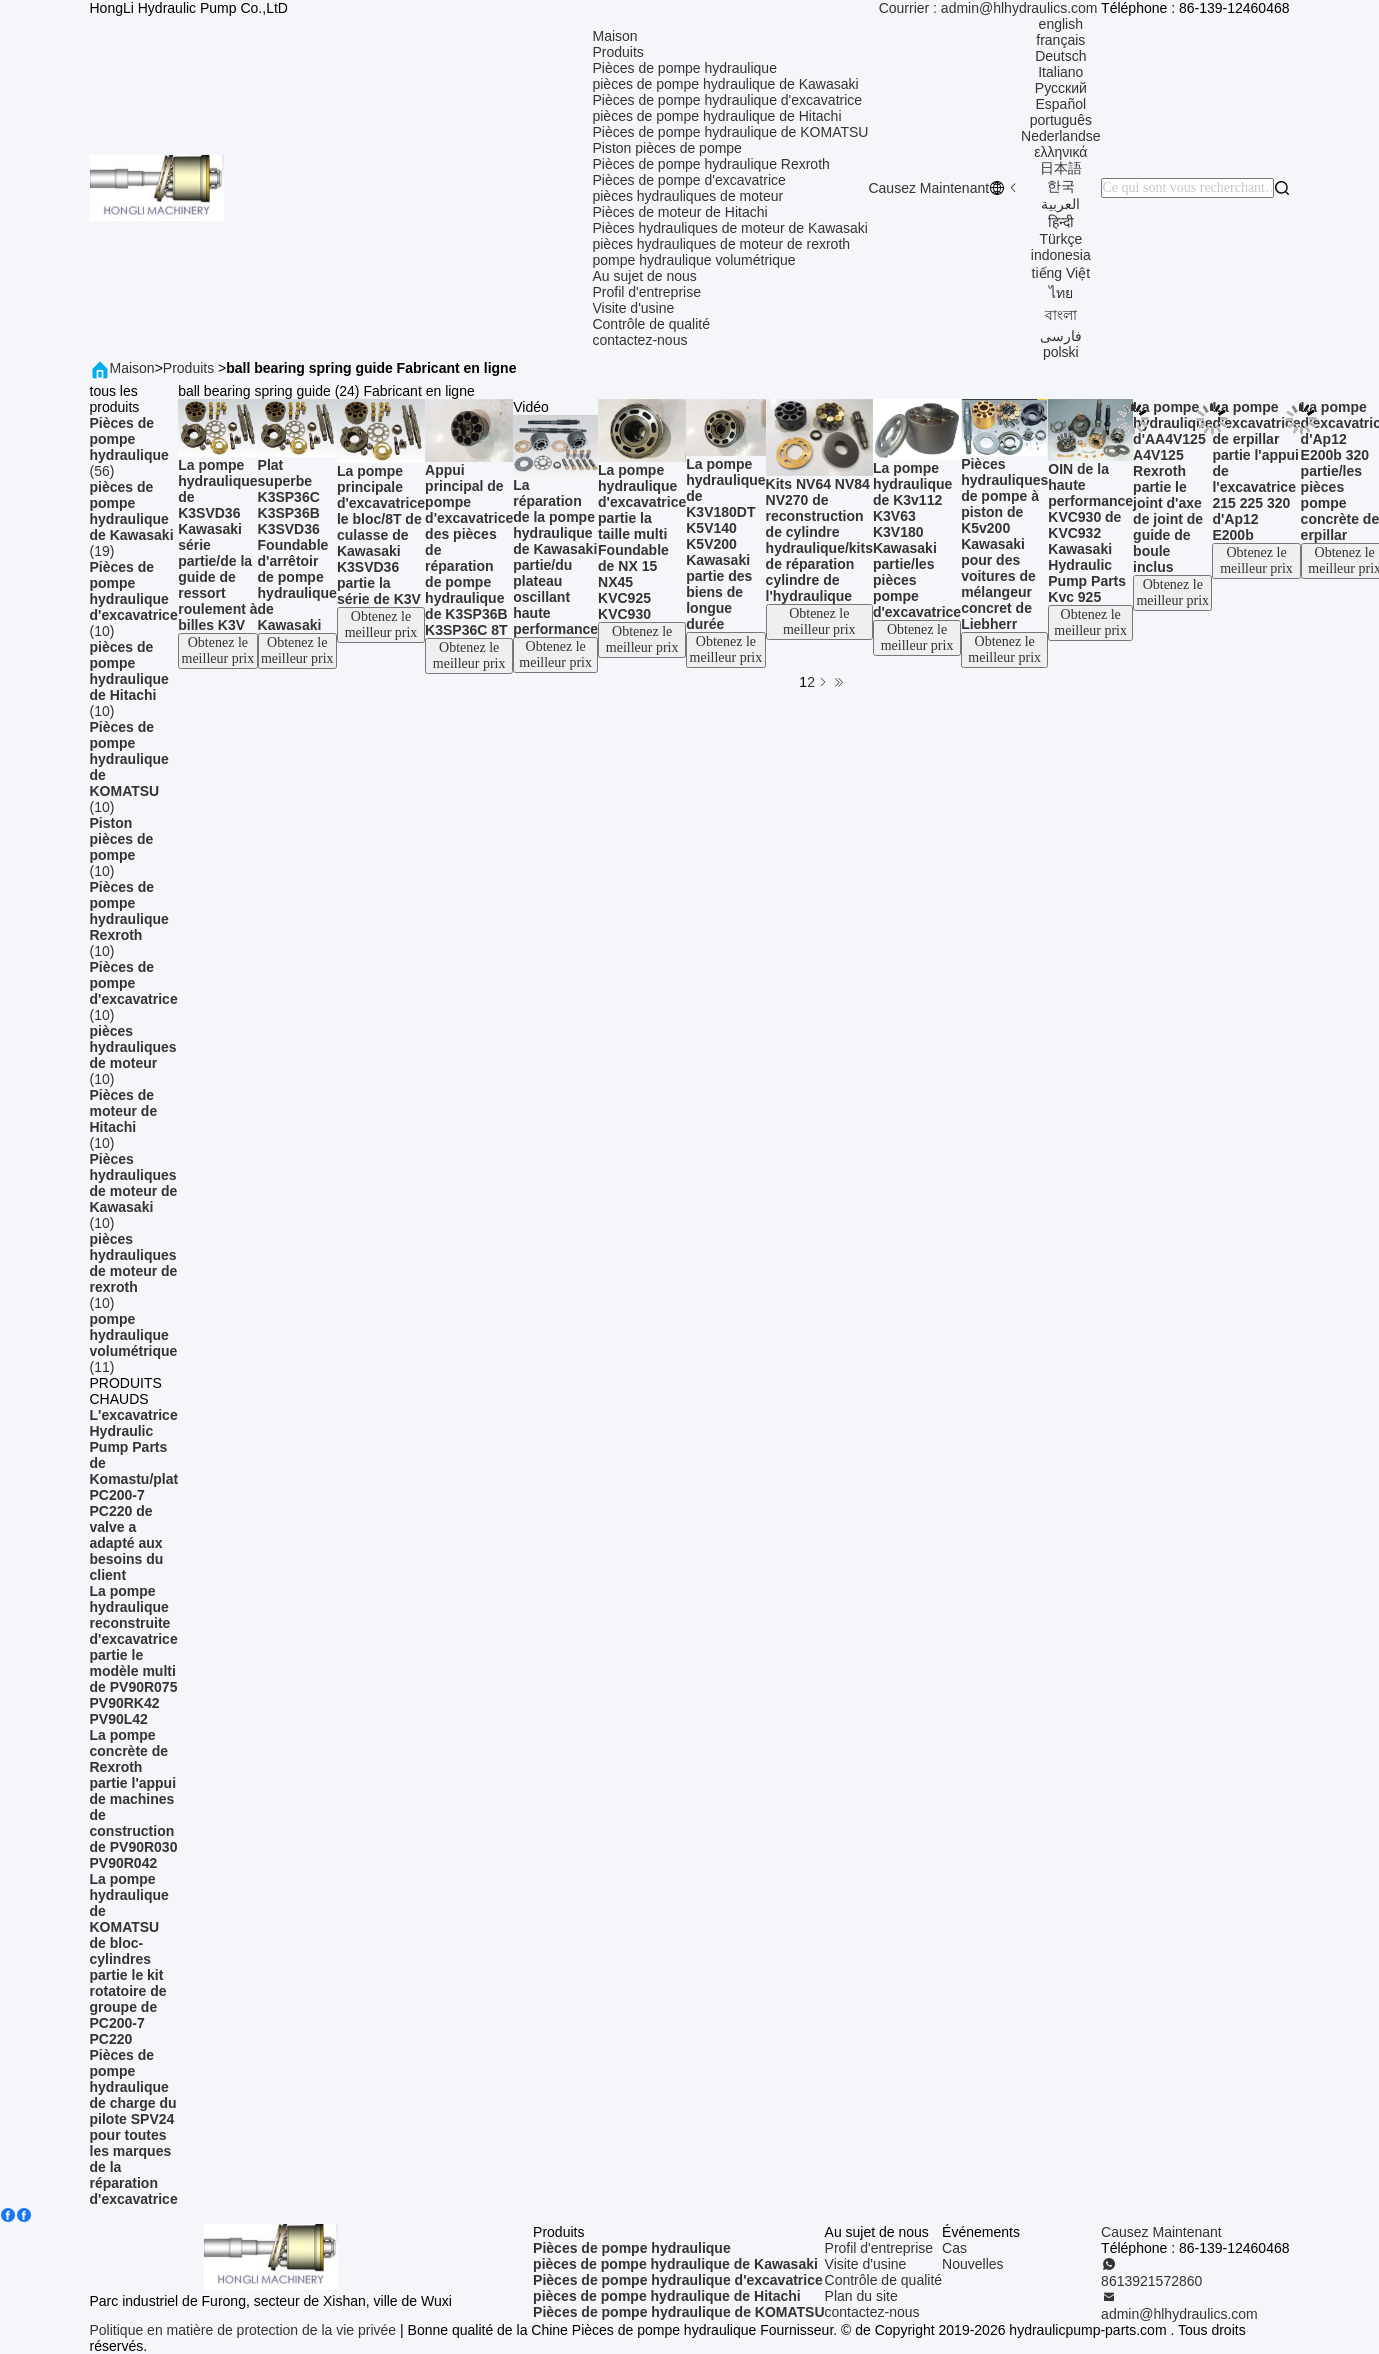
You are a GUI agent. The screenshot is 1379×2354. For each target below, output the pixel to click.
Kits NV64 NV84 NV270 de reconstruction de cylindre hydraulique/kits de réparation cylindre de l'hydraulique (819, 540)
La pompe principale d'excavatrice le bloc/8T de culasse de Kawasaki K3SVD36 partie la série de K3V (381, 535)
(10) (134, 599)
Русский (1061, 88)
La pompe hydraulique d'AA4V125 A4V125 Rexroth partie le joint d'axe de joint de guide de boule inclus (1172, 487)
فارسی (1061, 336)
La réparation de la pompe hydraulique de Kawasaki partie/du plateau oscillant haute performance (555, 557)
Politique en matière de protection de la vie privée (243, 2330)
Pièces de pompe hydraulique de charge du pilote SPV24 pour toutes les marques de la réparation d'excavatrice (134, 2127)
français (1060, 40)
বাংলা (1061, 315)
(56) (134, 447)
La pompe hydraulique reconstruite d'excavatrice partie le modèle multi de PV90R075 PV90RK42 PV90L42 (134, 1655)
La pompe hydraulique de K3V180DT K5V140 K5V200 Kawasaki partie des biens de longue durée (725, 544)
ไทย (1061, 293)
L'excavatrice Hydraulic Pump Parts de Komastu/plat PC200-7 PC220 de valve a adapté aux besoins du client (134, 1495)
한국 (1061, 186)
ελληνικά (1060, 152)
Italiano (1060, 72)
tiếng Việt (1061, 273)
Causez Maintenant (928, 188)
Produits (617, 52)
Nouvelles (972, 2264)
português (1061, 120)
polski (1061, 352)
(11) (134, 1343)
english (1061, 24)
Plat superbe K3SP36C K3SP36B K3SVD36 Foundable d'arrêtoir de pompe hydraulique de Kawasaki (297, 545)
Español (1061, 104)
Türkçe (1060, 239)
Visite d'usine (633, 308)
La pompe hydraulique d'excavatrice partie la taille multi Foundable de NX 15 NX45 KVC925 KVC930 (642, 542)
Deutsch (1060, 56)
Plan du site (861, 2296)
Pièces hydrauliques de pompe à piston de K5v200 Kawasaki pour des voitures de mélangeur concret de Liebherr (1004, 544)
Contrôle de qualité (651, 324)
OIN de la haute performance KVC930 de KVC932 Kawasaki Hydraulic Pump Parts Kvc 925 (1090, 533)
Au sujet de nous (644, 276)
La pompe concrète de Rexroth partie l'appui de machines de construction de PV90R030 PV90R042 (134, 1799)
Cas (954, 2248)
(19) (134, 519)
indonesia (1061, 255)
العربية (1060, 204)
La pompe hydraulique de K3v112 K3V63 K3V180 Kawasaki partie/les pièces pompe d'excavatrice (917, 540)
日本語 (1061, 168)
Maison (614, 36)
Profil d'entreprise (646, 292)
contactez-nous (639, 340)
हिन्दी (1061, 222)
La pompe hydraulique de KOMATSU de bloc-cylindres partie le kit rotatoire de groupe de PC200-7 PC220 (129, 1959)
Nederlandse (1060, 136)
